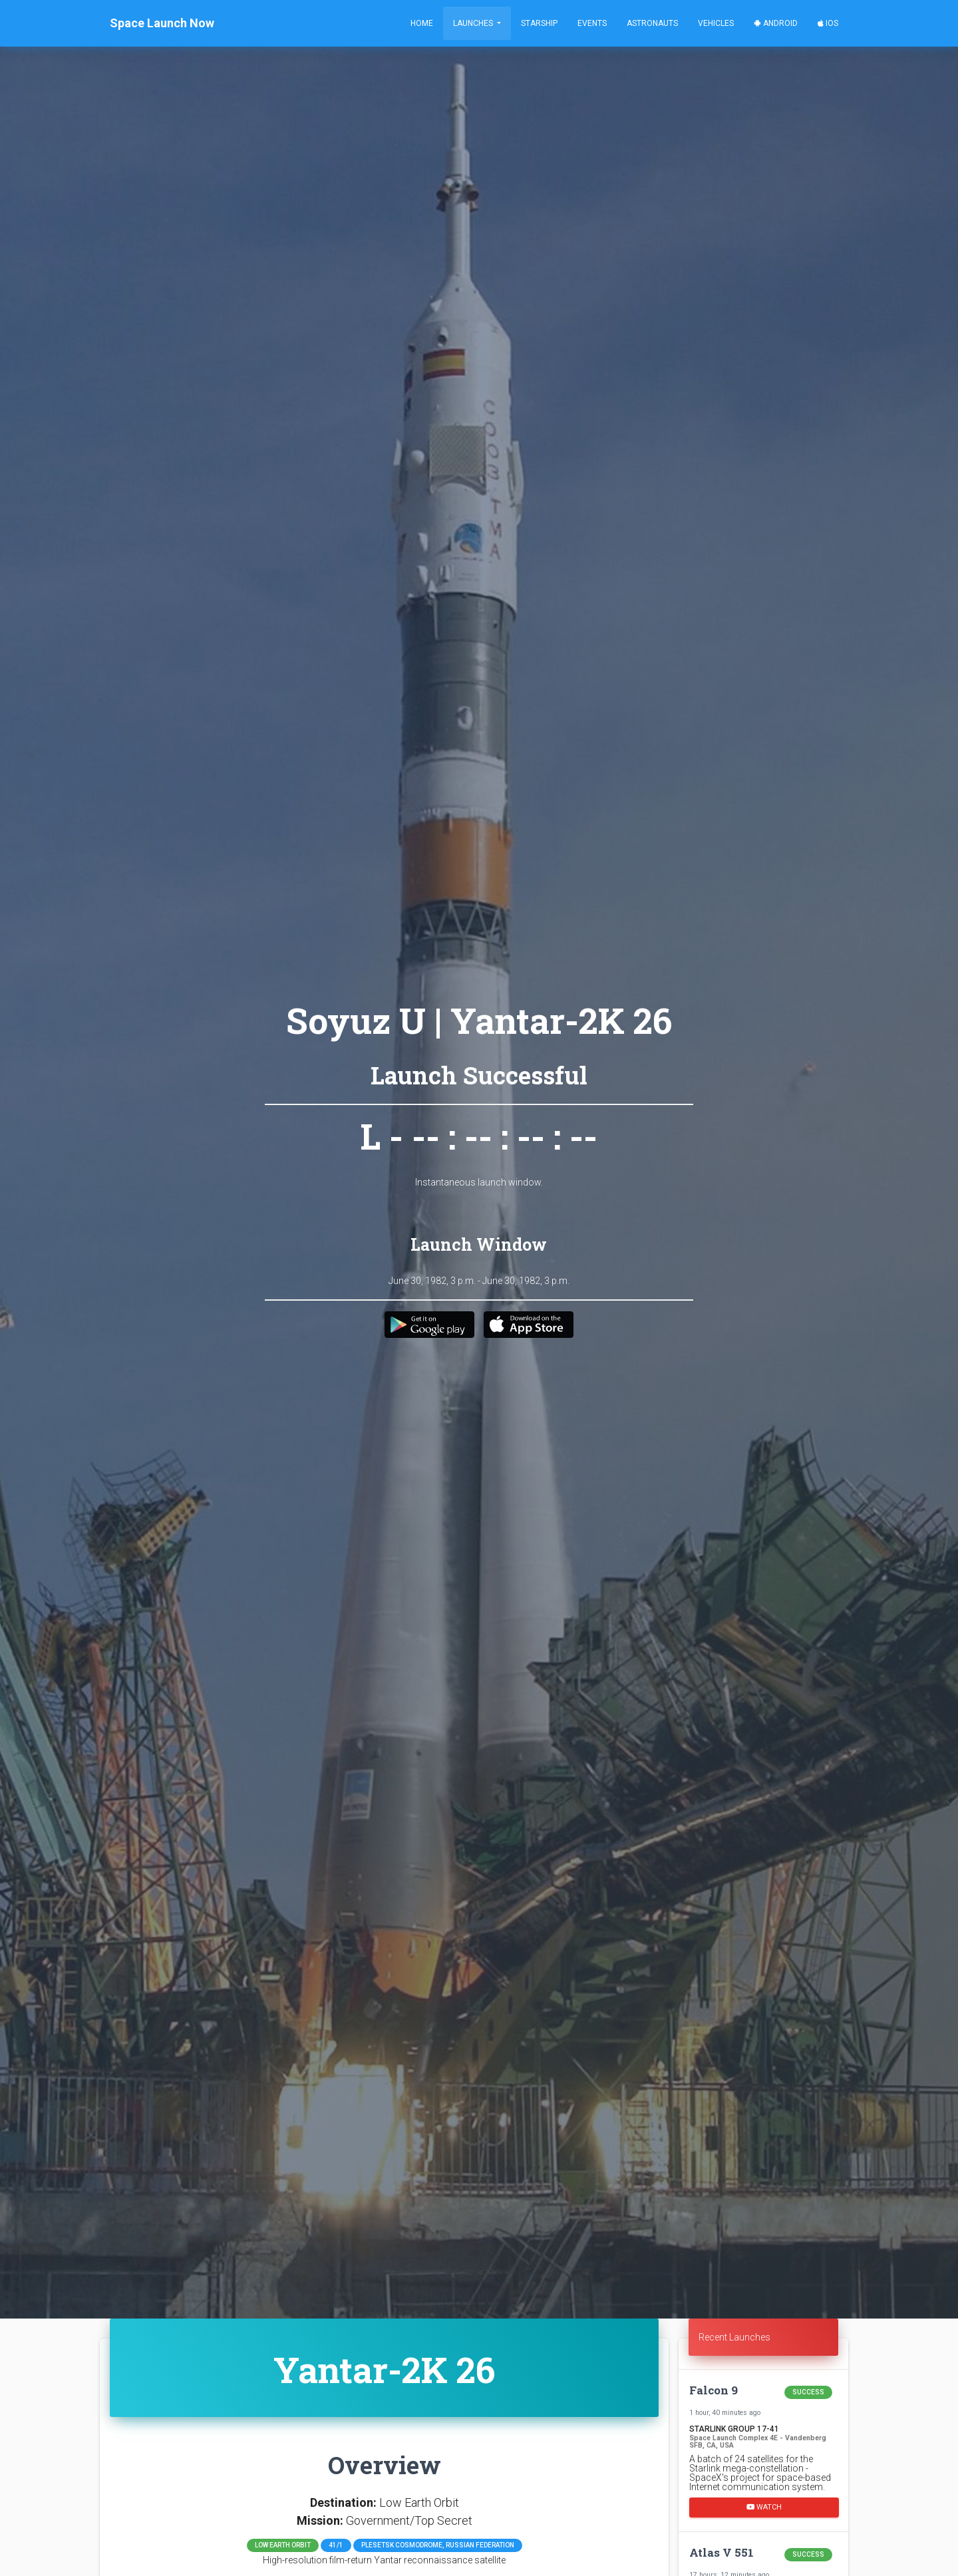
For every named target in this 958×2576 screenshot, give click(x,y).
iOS (828, 23)
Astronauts (652, 23)
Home (421, 23)
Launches (474, 23)
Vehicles (716, 23)
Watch (764, 2507)
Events (592, 23)
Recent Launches (734, 2337)
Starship (539, 23)
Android (776, 23)
